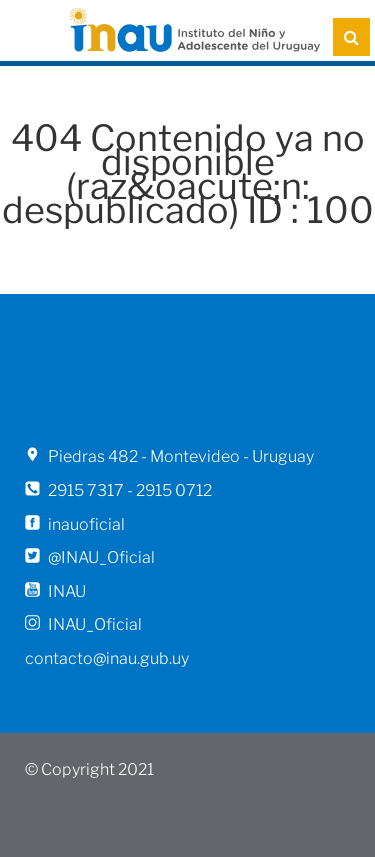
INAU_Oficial (95, 624)
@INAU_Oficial (101, 557)
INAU (67, 591)
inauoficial (86, 524)
